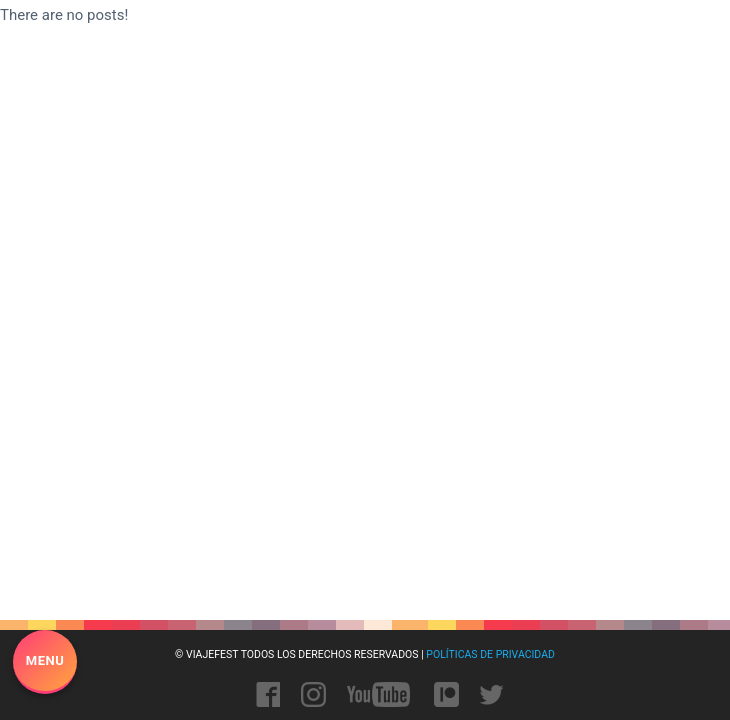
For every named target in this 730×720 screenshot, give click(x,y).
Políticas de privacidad (490, 654)
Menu (45, 660)
